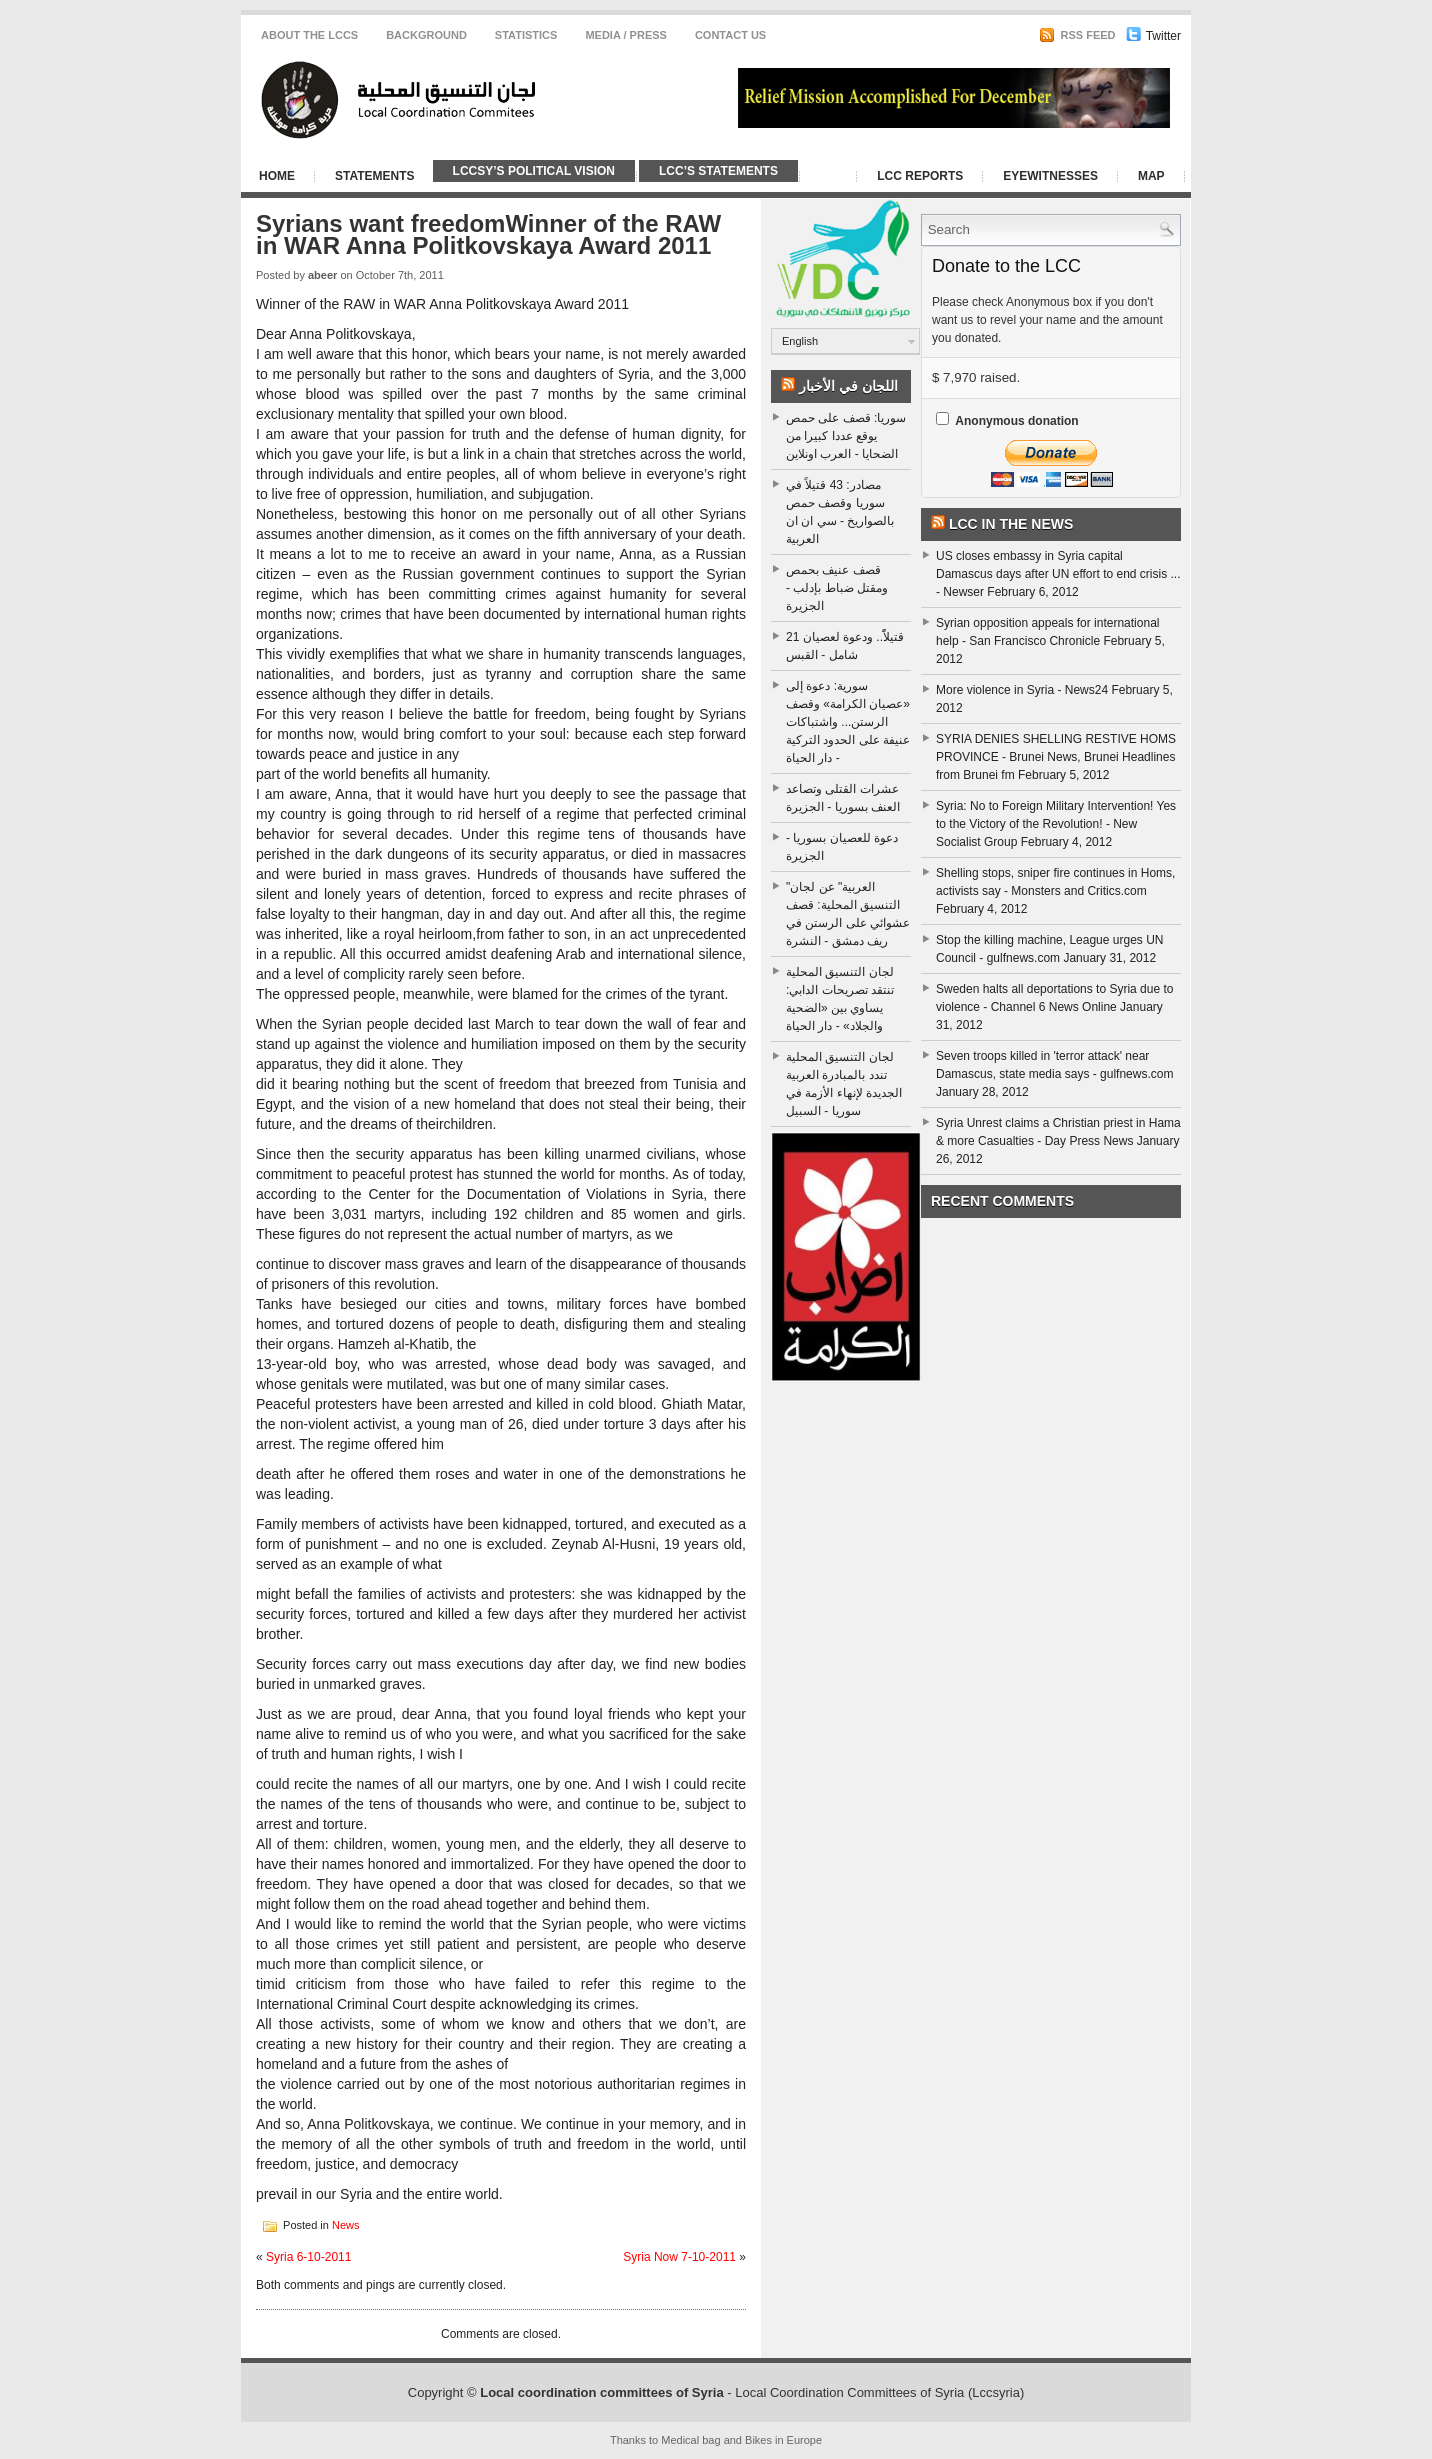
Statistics (526, 35)
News (346, 2224)
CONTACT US (730, 35)
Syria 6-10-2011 (308, 2257)
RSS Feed (1077, 35)
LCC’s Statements (718, 171)
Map (1151, 176)
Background (426, 35)
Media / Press (626, 35)
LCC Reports (920, 176)
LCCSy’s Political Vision (534, 171)
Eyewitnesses (1050, 176)
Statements (375, 176)
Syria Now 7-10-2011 (679, 2257)
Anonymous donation (1016, 421)
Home (277, 176)
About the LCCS (309, 35)
